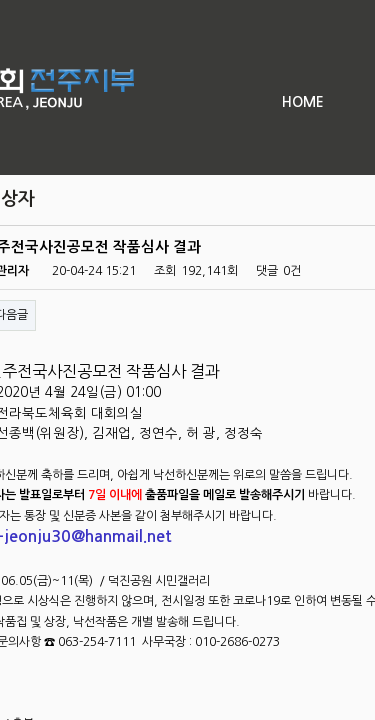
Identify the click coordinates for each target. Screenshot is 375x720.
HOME (303, 102)
